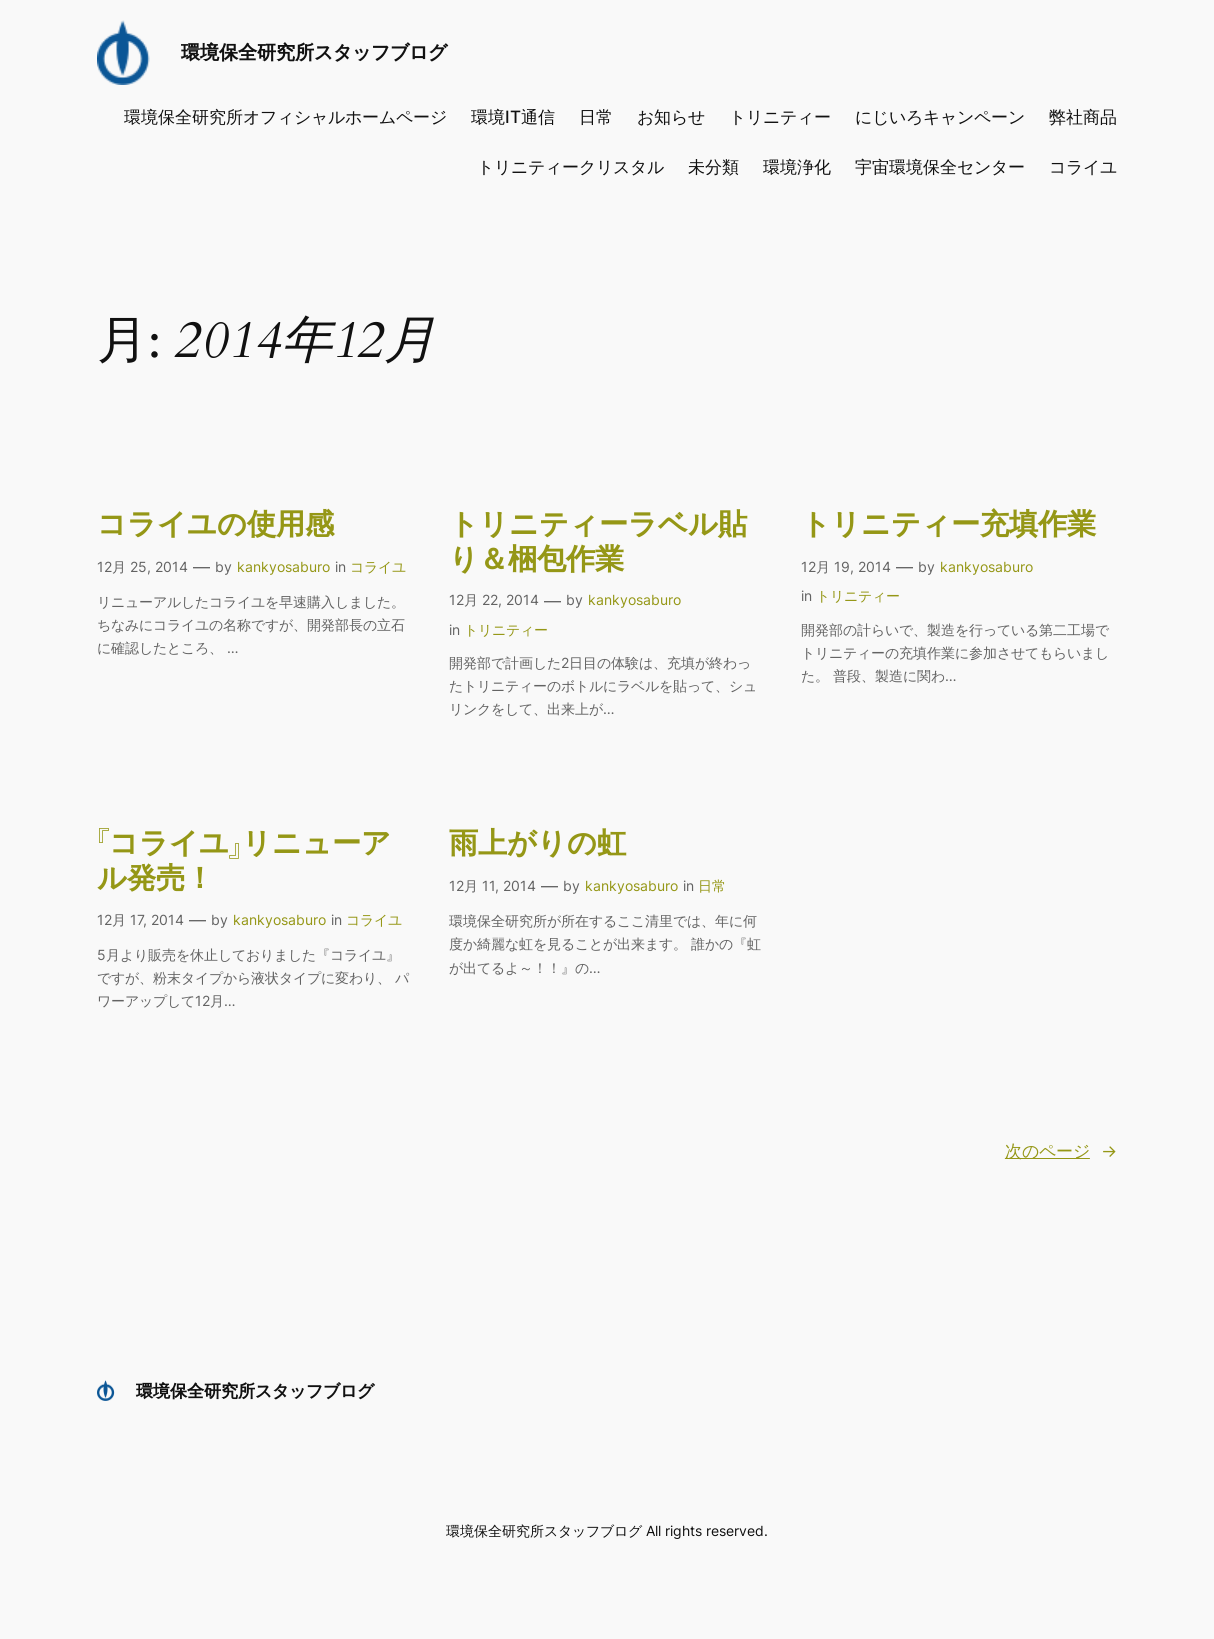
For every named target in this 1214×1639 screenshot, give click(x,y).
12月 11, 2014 (492, 885)
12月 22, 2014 (494, 599)
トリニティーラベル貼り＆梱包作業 (598, 543)
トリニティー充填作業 (948, 525)
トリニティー (506, 629)
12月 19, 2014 (846, 566)
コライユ (378, 566)
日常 (712, 885)
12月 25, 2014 (142, 566)
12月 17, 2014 (140, 919)
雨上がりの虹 (537, 844)
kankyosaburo (283, 566)
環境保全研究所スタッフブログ (314, 52)
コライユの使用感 (215, 525)
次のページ (1061, 1151)
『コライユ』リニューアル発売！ (244, 862)
